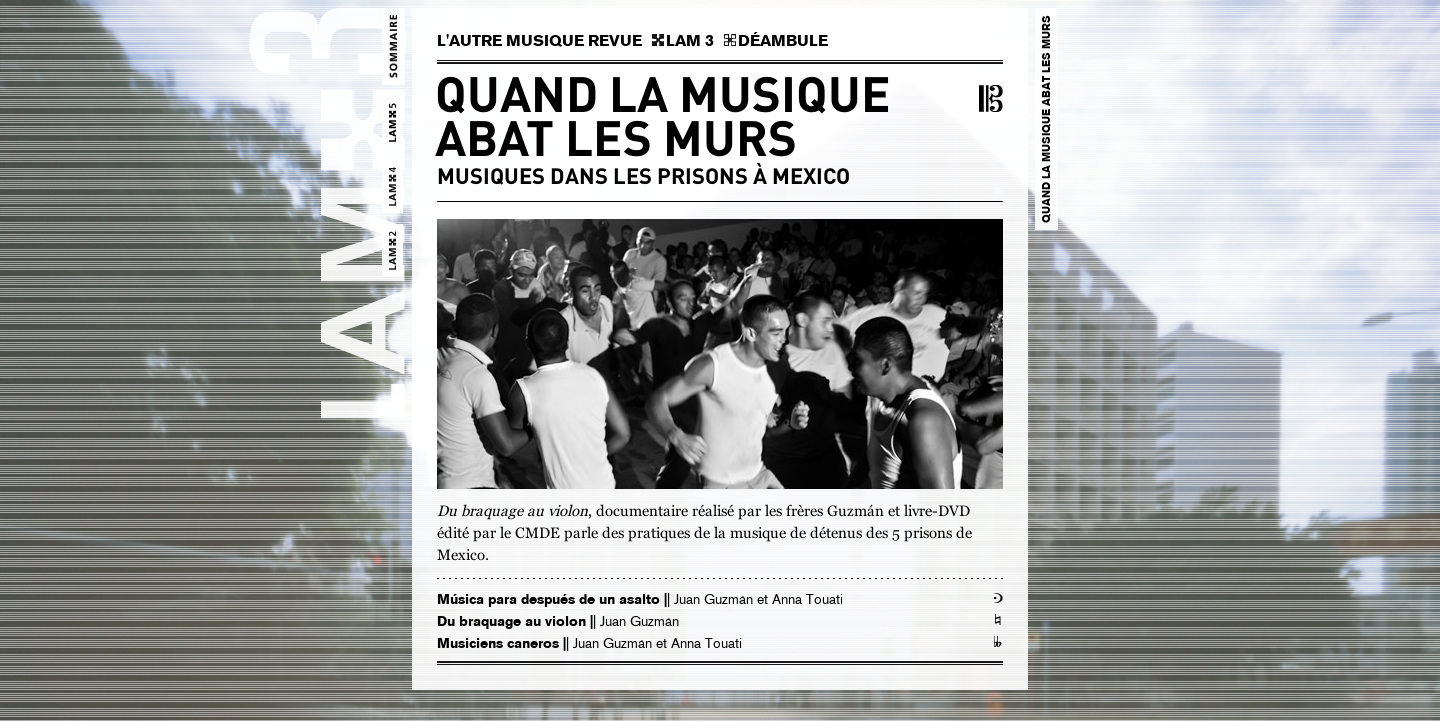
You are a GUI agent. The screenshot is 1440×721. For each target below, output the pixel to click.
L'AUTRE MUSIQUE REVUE (539, 41)
